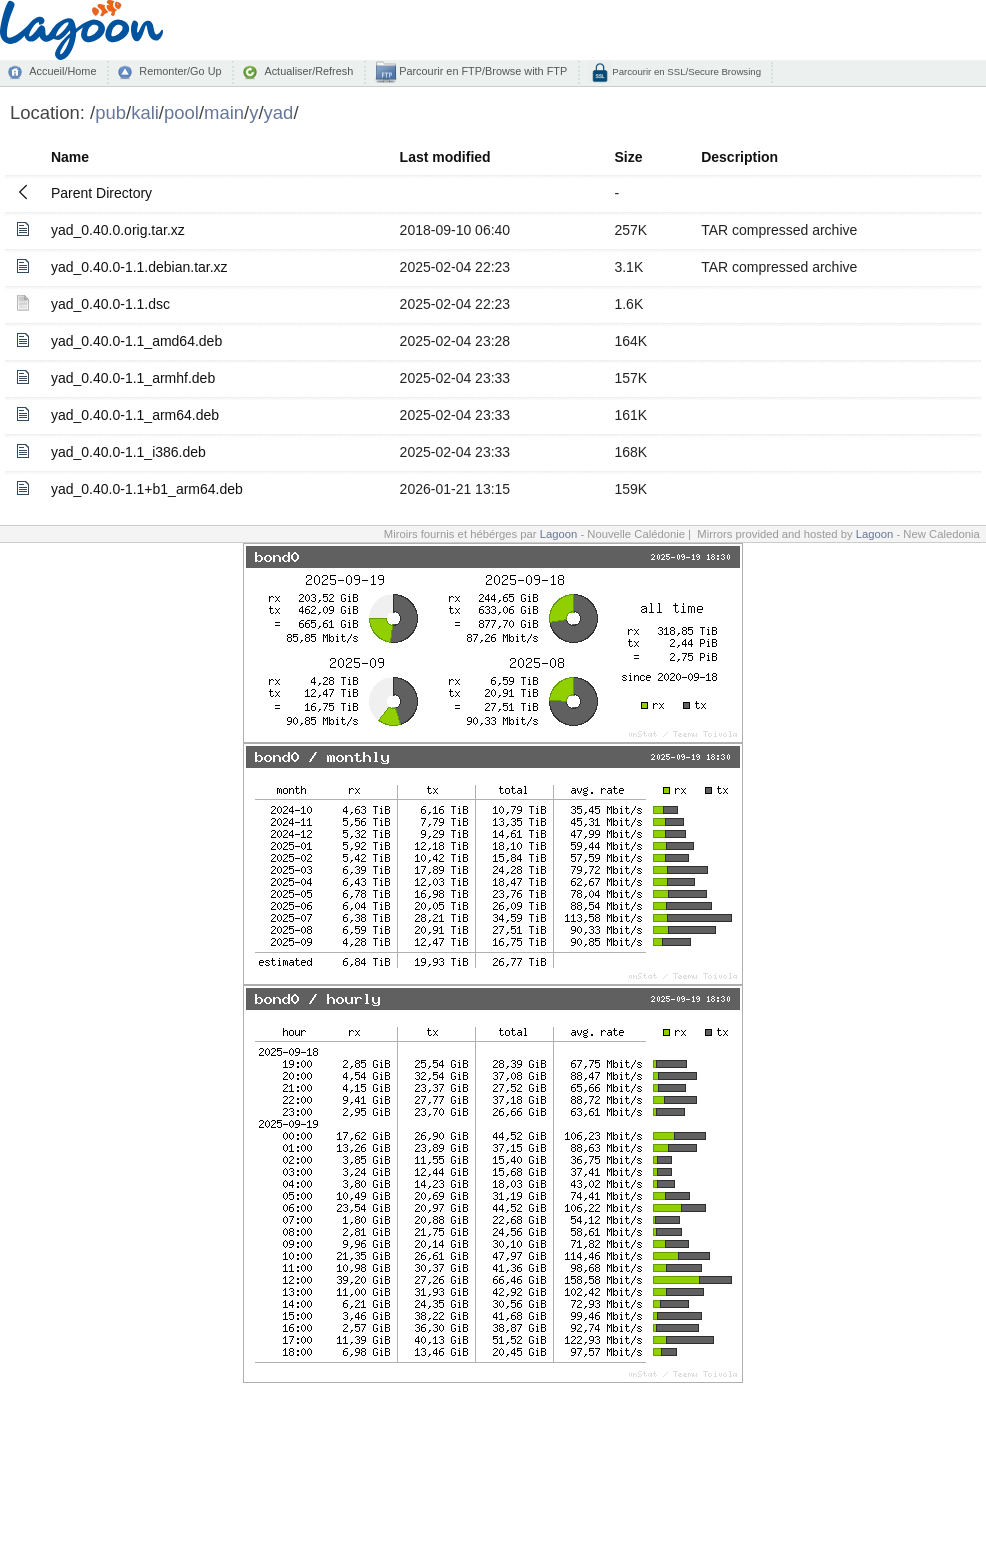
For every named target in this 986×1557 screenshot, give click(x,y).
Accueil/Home (62, 71)
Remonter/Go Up (180, 71)
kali (145, 112)
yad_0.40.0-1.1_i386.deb (128, 452)
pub (110, 112)
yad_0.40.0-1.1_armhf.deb (133, 378)
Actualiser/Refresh (308, 71)
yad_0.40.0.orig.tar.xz (118, 230)
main (224, 112)
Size (628, 157)
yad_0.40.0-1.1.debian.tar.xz (139, 267)
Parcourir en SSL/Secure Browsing (685, 71)
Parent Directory (101, 193)
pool (181, 112)
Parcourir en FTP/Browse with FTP (481, 71)
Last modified (445, 157)
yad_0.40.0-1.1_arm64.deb (135, 415)
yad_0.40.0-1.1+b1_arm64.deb (147, 489)
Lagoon (559, 534)
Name (70, 157)
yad (279, 112)
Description (739, 157)
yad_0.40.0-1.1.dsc (110, 304)
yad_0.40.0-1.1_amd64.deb (136, 341)
